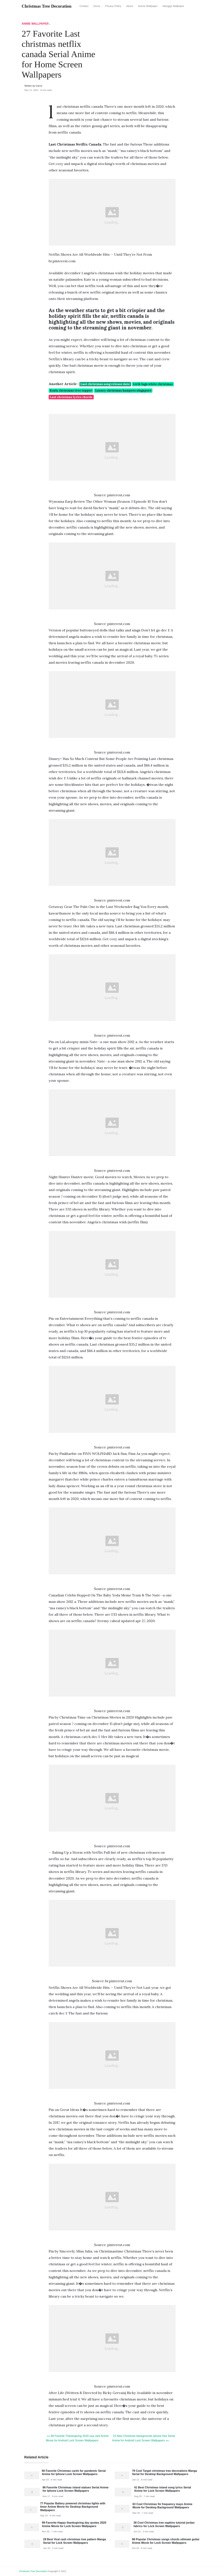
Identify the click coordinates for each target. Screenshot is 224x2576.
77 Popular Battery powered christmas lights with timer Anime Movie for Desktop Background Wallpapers (72, 2506)
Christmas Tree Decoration (33, 2571)
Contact (83, 6)
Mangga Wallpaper (173, 6)
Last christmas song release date (105, 384)
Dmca (96, 6)
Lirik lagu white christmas (153, 384)
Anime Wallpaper (148, 6)
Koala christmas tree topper (71, 390)
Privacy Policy (113, 6)
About (129, 6)
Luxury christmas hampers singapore (123, 390)
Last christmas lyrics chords (71, 397)
